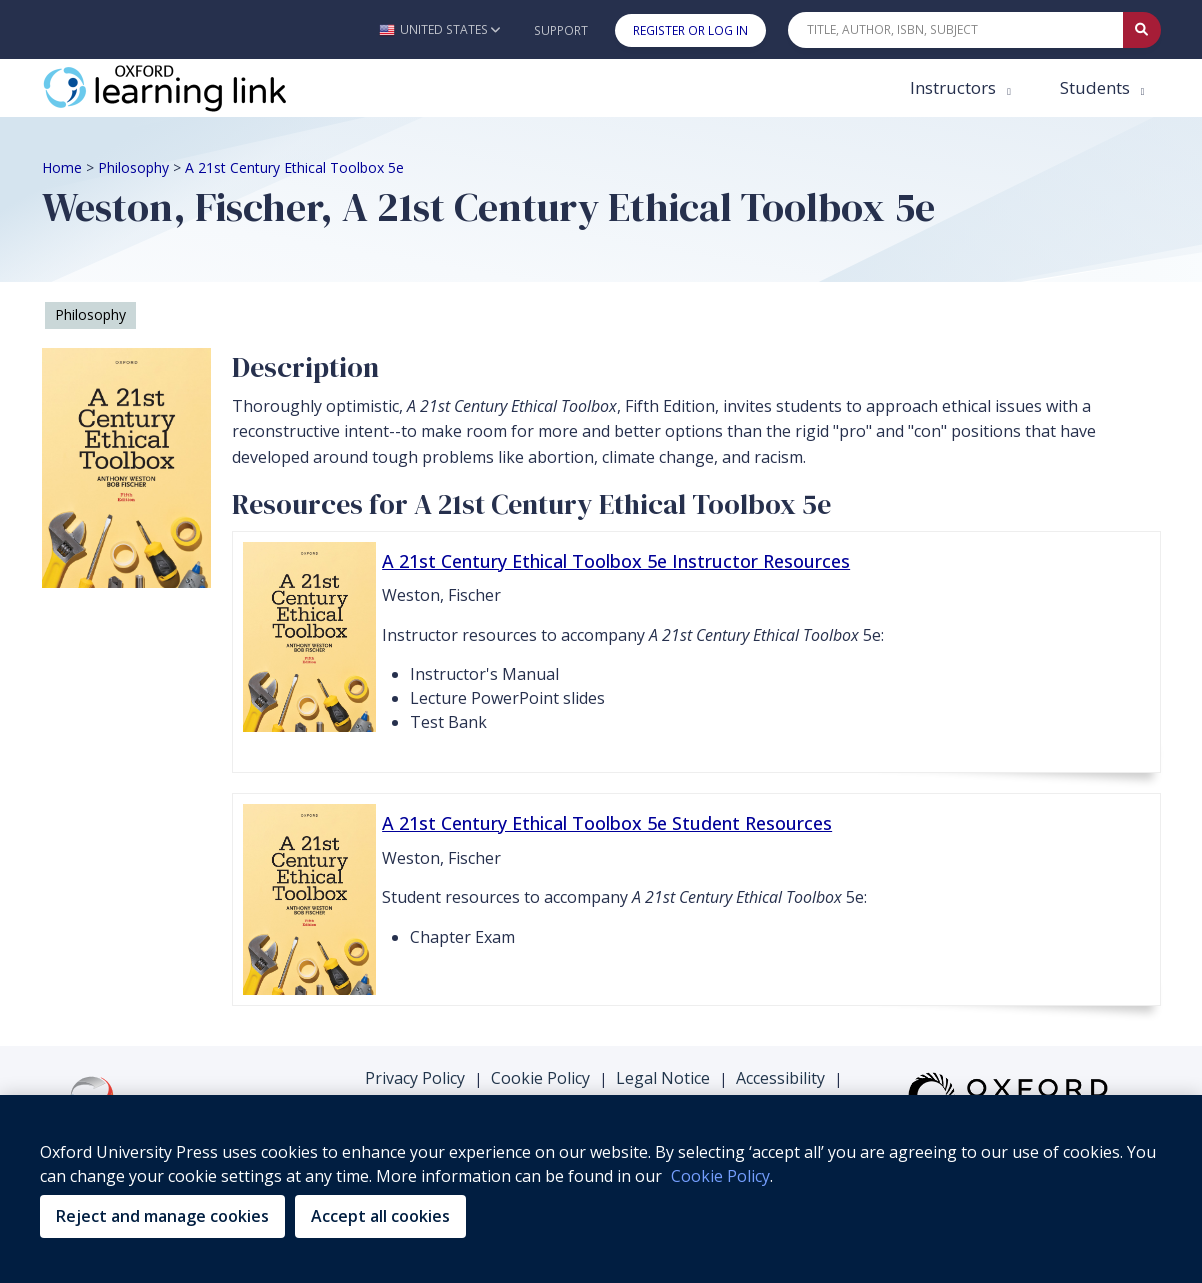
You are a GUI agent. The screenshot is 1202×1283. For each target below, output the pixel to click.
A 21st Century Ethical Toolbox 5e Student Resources (607, 823)
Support (561, 30)
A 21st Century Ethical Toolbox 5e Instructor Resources (616, 561)
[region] (601, 1189)
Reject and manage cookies (162, 1216)
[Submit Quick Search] (1142, 30)
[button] (439, 29)
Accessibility (780, 1078)
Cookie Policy (540, 1078)
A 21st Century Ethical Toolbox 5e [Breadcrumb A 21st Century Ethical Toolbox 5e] (294, 167)
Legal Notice (663, 1078)
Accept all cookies (380, 1216)
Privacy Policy (415, 1078)
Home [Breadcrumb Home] (62, 167)
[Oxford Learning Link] (192, 88)
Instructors (955, 87)
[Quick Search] (956, 30)
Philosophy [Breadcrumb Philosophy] (133, 167)
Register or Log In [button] (690, 30)
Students (1097, 87)
